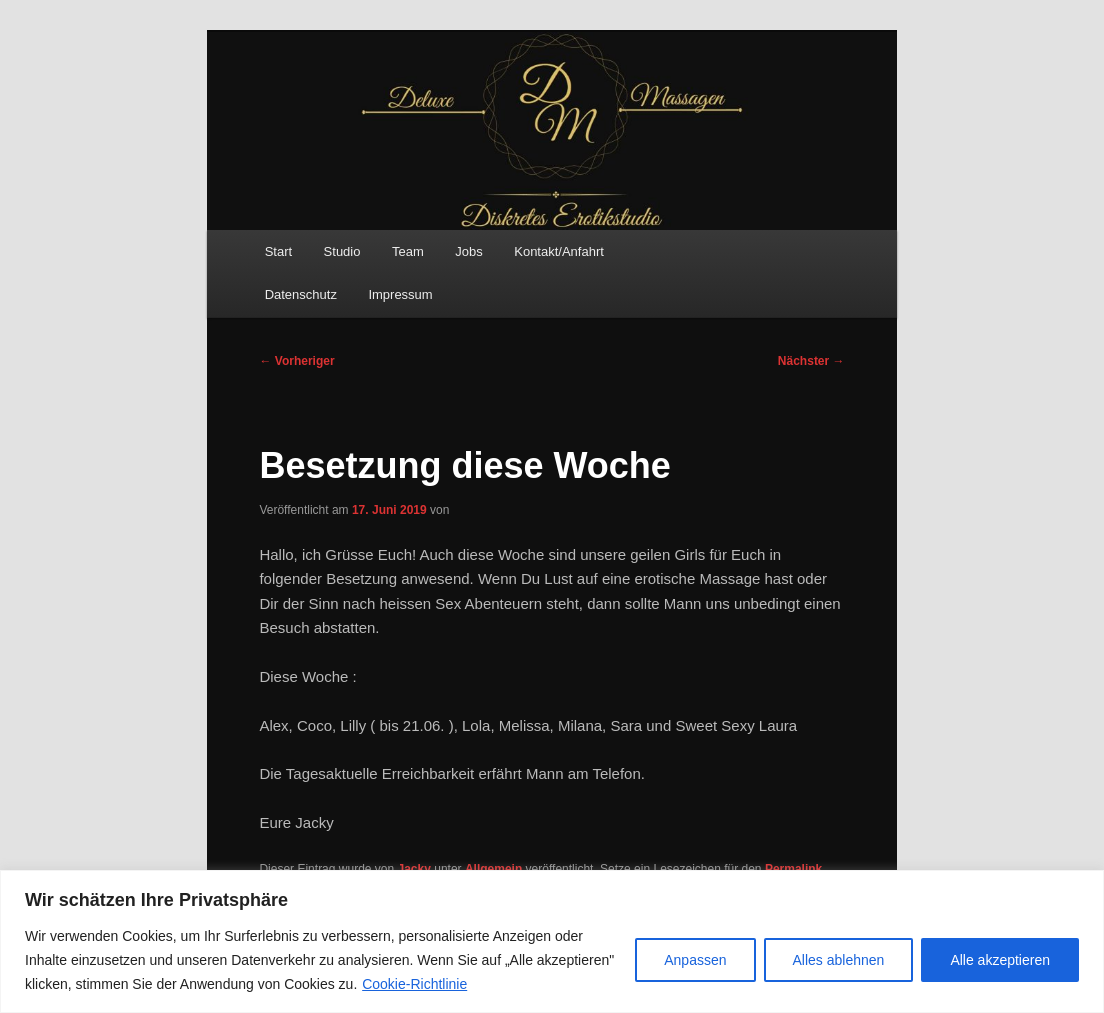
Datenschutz (301, 294)
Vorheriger (296, 361)
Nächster (811, 361)
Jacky (414, 869)
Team (408, 251)
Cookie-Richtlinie (414, 984)
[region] (552, 941)
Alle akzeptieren (1000, 960)
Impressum (400, 294)
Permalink (793, 869)
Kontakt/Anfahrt (559, 251)
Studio (342, 251)
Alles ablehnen (839, 960)
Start (278, 251)
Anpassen (695, 960)
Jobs (468, 251)
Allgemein (493, 869)
